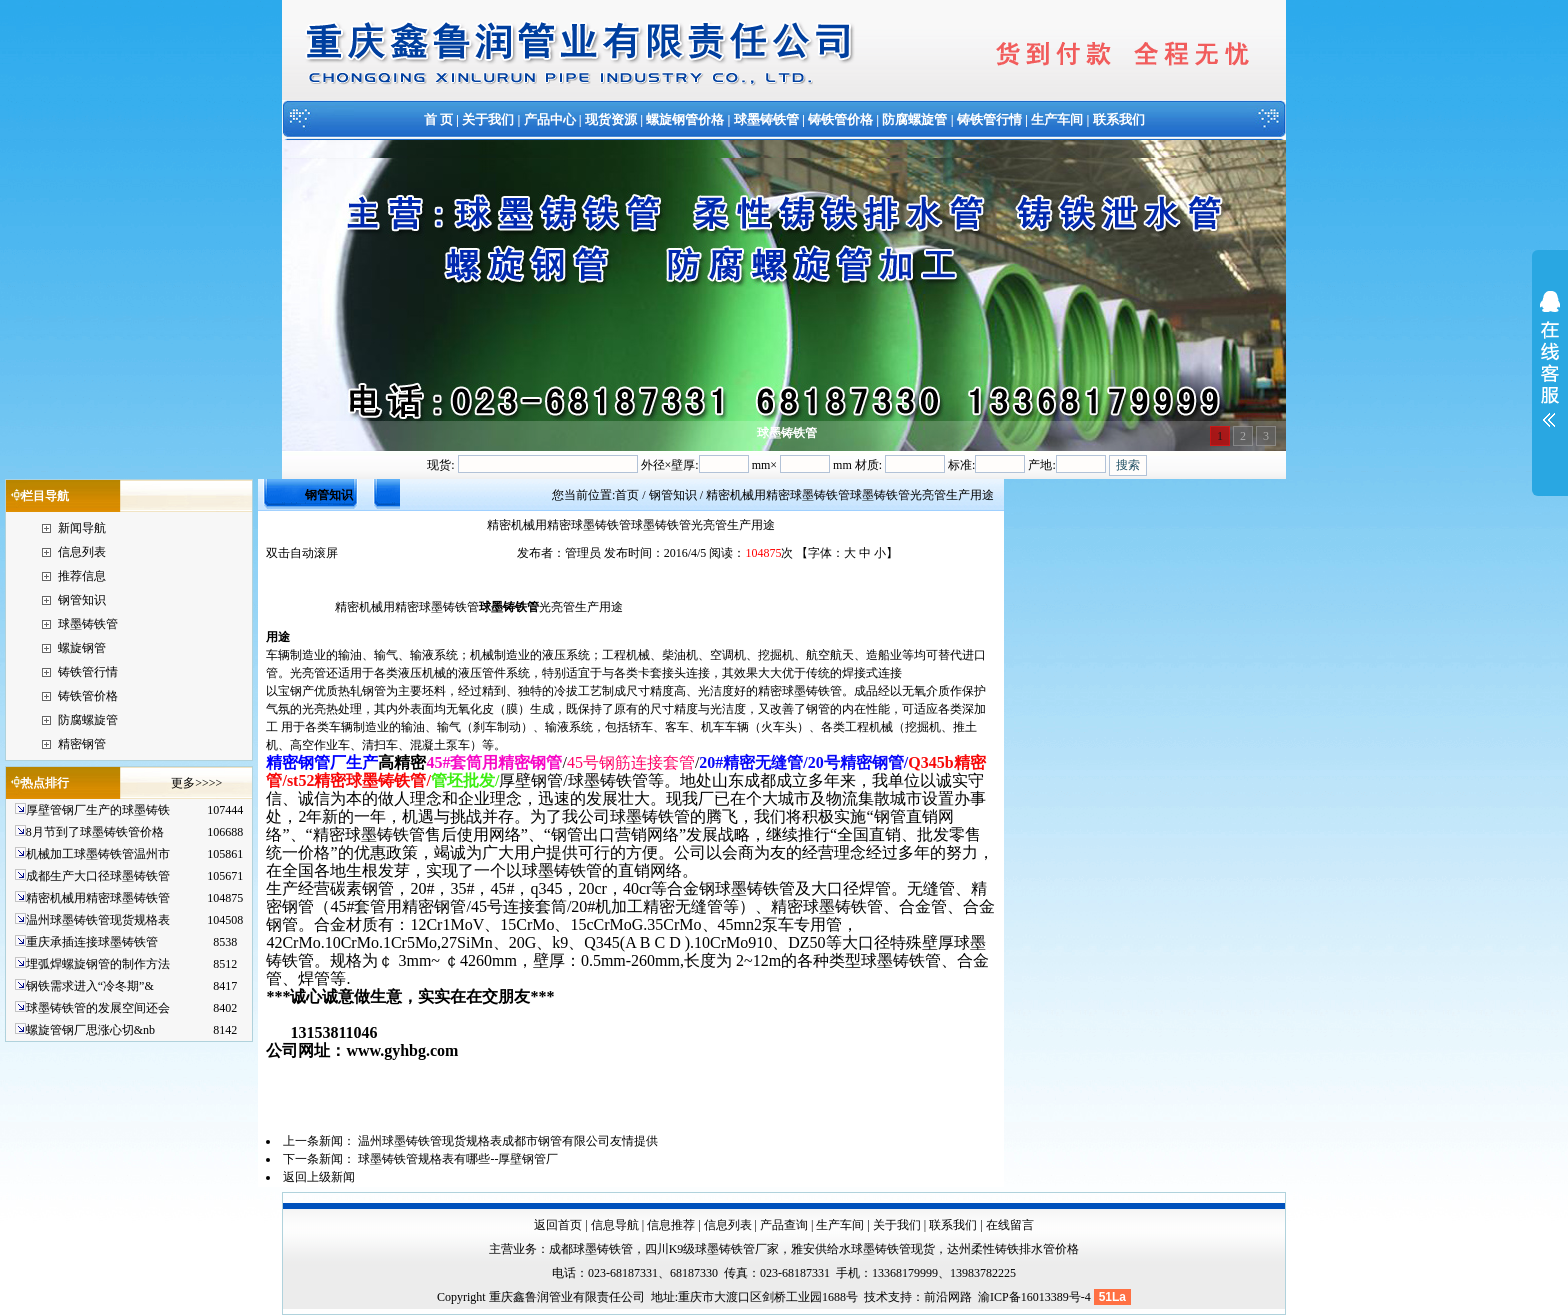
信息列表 (82, 552)
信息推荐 (671, 1225)
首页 (627, 495)
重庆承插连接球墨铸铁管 (92, 942)
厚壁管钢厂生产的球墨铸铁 (98, 810)
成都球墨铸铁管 (591, 1249)
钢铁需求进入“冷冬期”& (90, 986)
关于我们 (488, 119)
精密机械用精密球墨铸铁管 (98, 898)
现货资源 (611, 119)
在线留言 (1010, 1225)
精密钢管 (82, 744)
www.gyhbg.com (402, 1050)
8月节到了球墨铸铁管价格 (95, 832)
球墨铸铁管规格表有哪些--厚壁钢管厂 (458, 1159)
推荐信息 (82, 576)
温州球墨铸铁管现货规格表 (98, 920)
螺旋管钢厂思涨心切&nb (90, 1030)
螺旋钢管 (82, 648)
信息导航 (615, 1225)
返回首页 (558, 1225)
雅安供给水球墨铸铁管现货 (863, 1249)
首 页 (438, 119)
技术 (876, 1297)
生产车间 (1057, 119)
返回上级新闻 (319, 1177)
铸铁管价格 (840, 119)
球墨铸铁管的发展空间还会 (98, 1008)
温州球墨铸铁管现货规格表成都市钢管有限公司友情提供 (508, 1141)
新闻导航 (82, 528)
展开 (1550, 372)
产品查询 (784, 1225)
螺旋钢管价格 (685, 119)
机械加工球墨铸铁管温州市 (98, 854)
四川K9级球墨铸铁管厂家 (712, 1249)
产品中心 (550, 119)
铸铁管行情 (989, 119)
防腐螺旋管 (914, 119)
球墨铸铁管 (766, 119)
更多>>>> (196, 783)
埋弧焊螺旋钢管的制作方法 (98, 964)
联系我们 (1119, 119)
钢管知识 (82, 600)
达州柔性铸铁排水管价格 (1013, 1249)
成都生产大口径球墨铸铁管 (98, 876)
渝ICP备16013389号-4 (1036, 1297)
